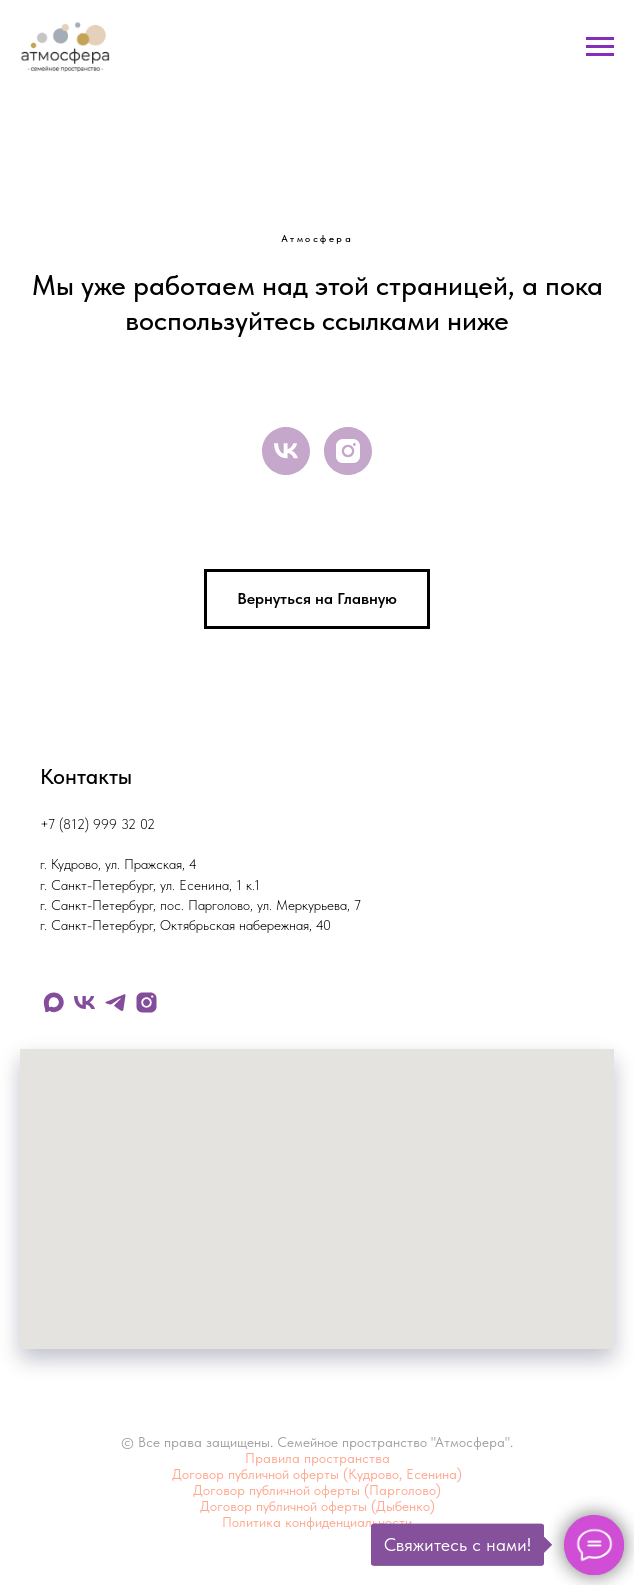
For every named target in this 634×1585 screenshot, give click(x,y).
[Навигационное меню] (600, 47)
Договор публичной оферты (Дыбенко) (317, 1506)
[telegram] (115, 1002)
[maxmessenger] (53, 1002)
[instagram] (348, 451)
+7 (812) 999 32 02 (97, 824)
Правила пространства (317, 1458)
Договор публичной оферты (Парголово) (317, 1490)
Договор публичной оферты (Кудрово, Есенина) (317, 1474)
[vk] (286, 451)
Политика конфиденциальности (317, 1522)
